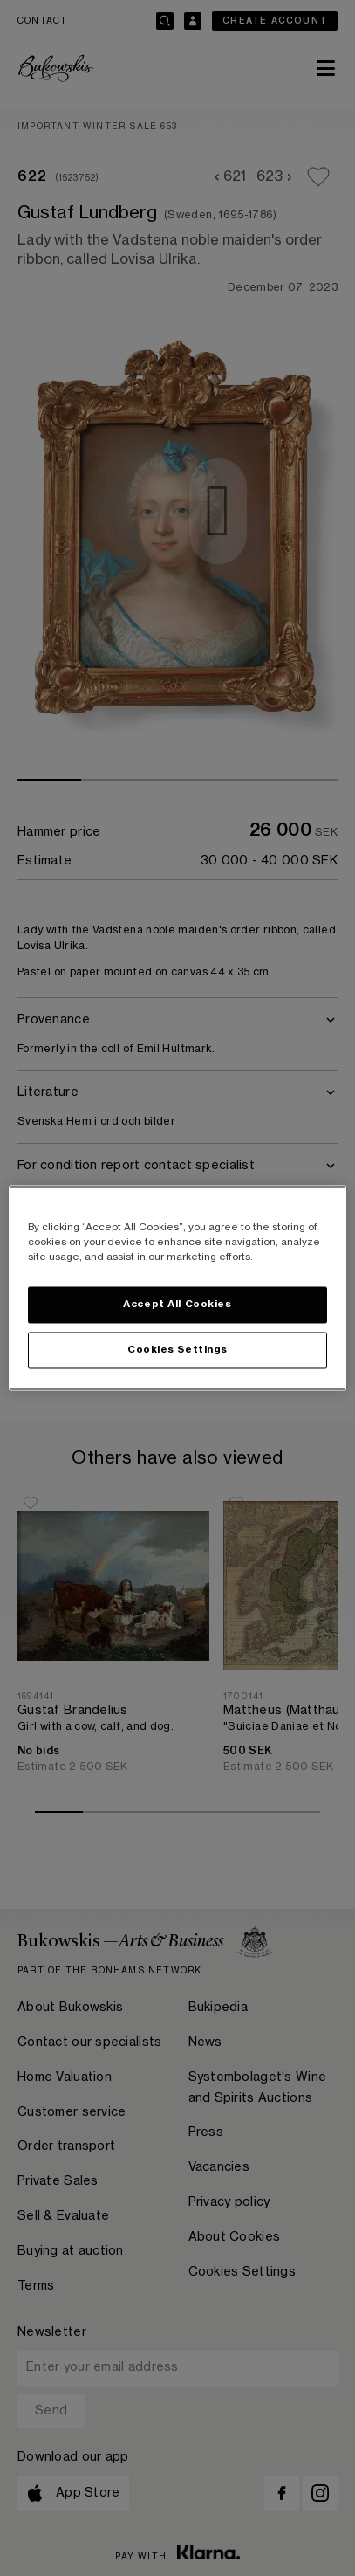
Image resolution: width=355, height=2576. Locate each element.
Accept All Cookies (177, 1305)
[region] (177, 1287)
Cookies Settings (177, 1350)
